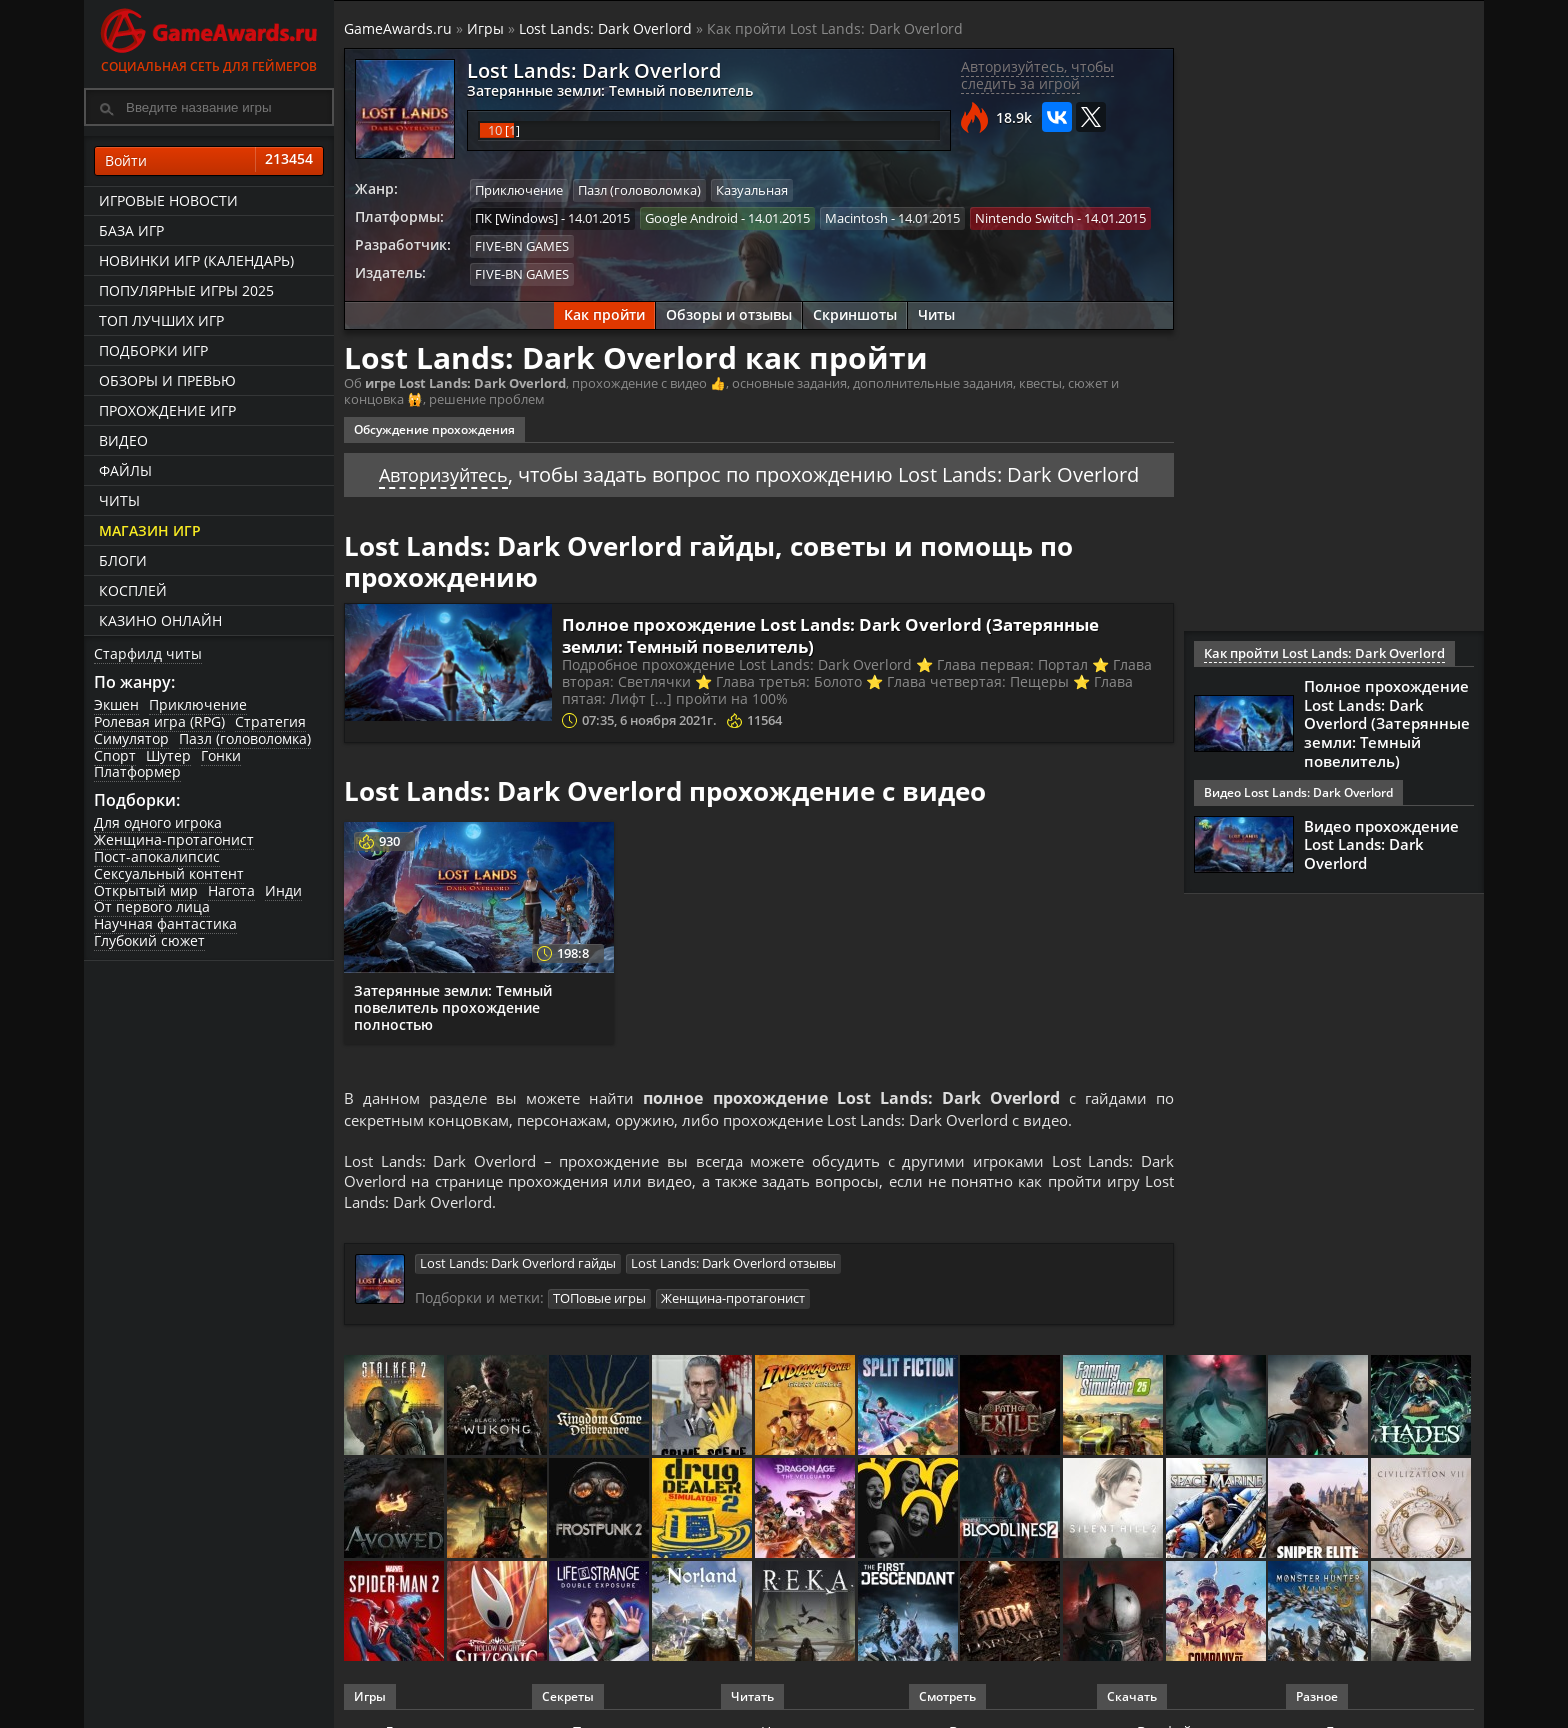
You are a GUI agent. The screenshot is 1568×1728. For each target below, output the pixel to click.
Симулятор (131, 738)
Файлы (125, 470)
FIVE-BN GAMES (522, 245)
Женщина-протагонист (174, 839)
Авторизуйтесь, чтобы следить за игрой (1037, 75)
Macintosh (856, 217)
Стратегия (270, 721)
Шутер (168, 755)
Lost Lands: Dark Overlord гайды (518, 1267)
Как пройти (604, 312)
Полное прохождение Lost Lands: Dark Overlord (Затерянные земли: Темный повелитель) (847, 632)
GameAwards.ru (398, 28)
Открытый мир (146, 890)
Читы (119, 500)
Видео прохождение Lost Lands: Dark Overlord (1381, 841)
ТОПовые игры (599, 1301)
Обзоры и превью (167, 380)
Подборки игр (153, 350)
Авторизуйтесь (443, 471)
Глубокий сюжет (149, 940)
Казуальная (752, 190)
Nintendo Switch (1024, 217)
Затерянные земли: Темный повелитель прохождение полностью (453, 1005)
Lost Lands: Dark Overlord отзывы (733, 1267)
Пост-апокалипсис (157, 856)
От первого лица (152, 906)
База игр (131, 230)
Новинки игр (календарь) (196, 260)
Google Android (691, 217)
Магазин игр (150, 530)
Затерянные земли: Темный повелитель (598, 90)
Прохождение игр (167, 410)
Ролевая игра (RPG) (159, 721)
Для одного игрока (158, 822)
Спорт (115, 755)
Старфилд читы (148, 653)
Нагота (231, 890)
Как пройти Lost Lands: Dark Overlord (1314, 653)
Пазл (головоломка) (245, 738)
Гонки (221, 755)
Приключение (198, 704)
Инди (283, 890)
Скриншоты (855, 312)
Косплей (133, 590)
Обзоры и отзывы (729, 312)
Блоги (123, 560)
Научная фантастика (165, 923)
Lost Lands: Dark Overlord (605, 28)
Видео (123, 440)
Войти (209, 161)
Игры (485, 28)
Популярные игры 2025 (186, 290)
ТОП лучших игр (161, 320)
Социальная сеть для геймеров (209, 37)
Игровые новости (168, 200)
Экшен (116, 704)
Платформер (137, 771)
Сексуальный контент (169, 873)
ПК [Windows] (516, 217)
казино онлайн (160, 620)
